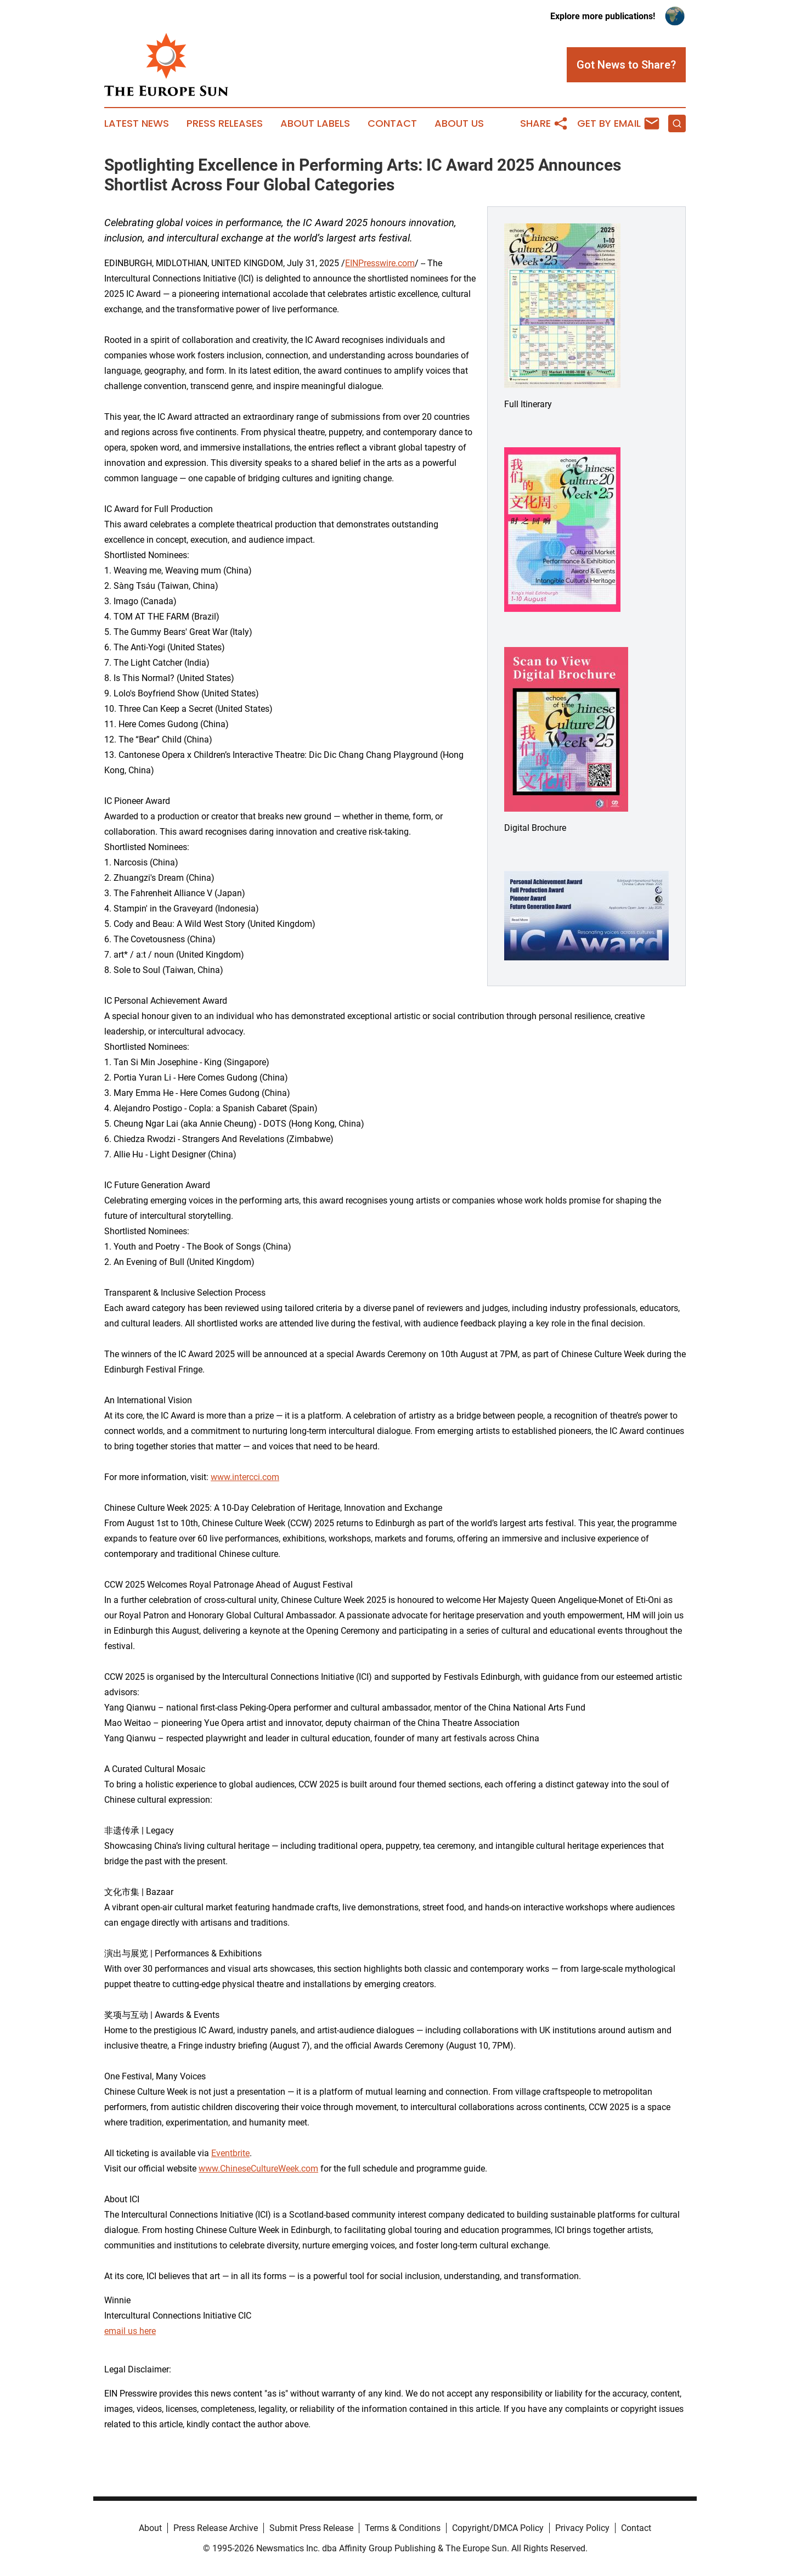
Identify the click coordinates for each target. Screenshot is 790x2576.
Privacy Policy (582, 2528)
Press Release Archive (215, 2528)
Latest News (136, 123)
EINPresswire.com (380, 263)
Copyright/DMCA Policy (498, 2528)
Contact (392, 123)
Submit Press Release (311, 2528)
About (150, 2528)
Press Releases (225, 123)
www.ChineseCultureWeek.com (258, 2168)
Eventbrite (230, 2153)
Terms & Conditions (403, 2528)
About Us (459, 123)
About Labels (315, 123)
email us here (130, 2331)
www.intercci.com (245, 1477)
